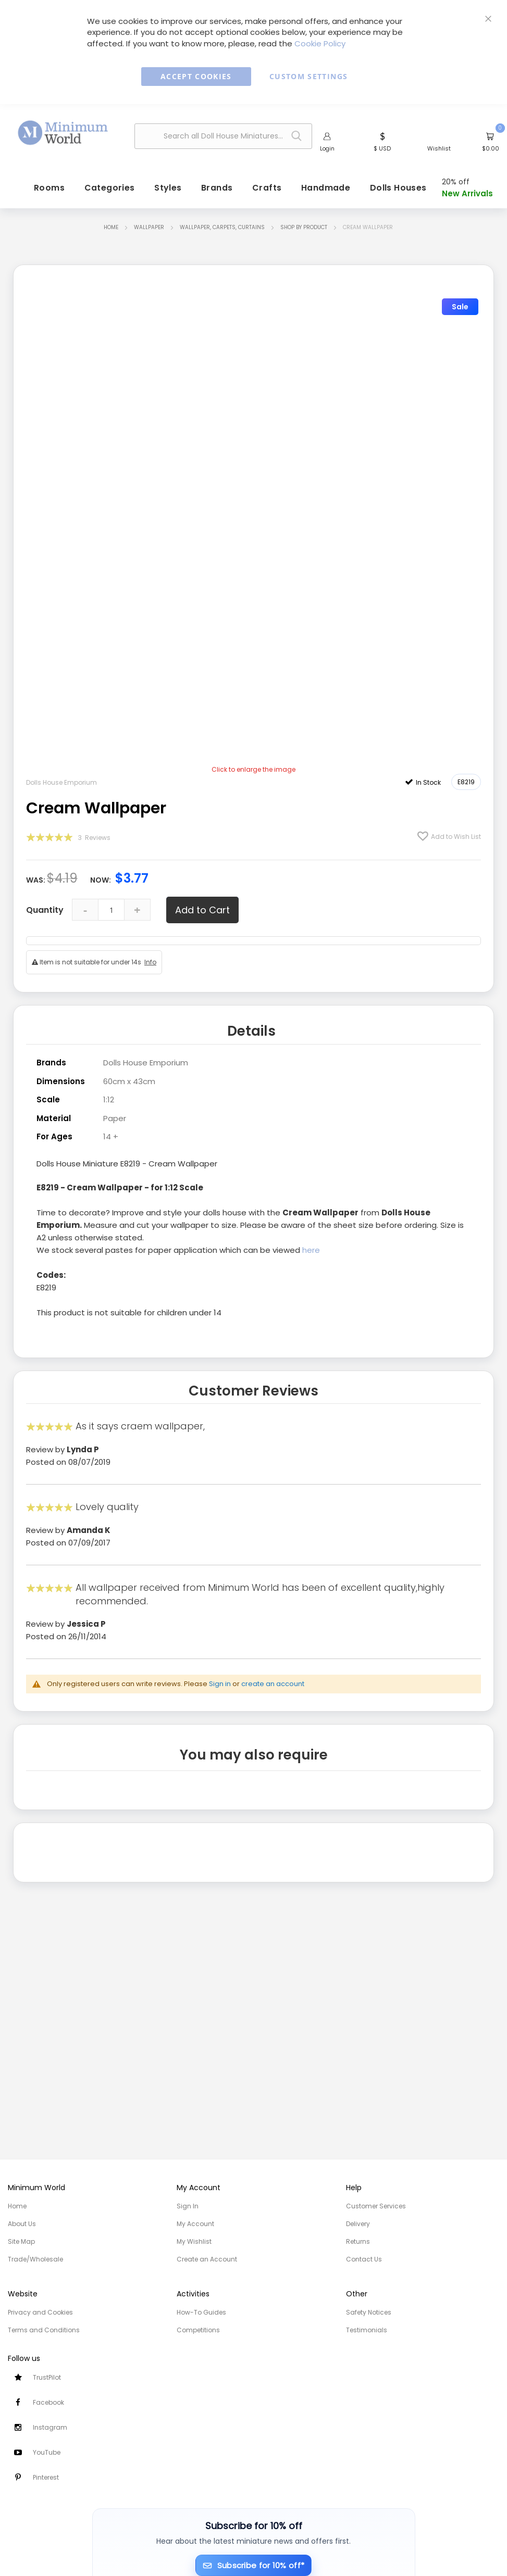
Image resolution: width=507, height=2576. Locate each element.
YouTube (46, 2452)
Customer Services (376, 2206)
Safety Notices (368, 2312)
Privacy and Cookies (40, 2312)
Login (327, 148)
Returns (358, 2241)
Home (111, 227)
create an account (272, 1684)
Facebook (48, 2402)
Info (150, 962)
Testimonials (366, 2330)
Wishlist (439, 148)
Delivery (358, 2223)
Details (251, 1031)
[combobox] (223, 136)
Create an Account (207, 2259)
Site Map (21, 2241)
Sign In (188, 2206)
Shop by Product (303, 227)
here (311, 1250)
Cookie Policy (319, 43)
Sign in (220, 1684)
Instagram (50, 2427)
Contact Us (364, 2259)
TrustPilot (47, 2377)
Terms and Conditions (44, 2330)
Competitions (198, 2330)
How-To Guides (201, 2312)
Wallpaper (149, 227)
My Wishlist (194, 2241)
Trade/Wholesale (35, 2259)
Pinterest (46, 2477)
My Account (195, 2223)
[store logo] (63, 133)
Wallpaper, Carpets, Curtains (222, 227)
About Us (22, 2223)
